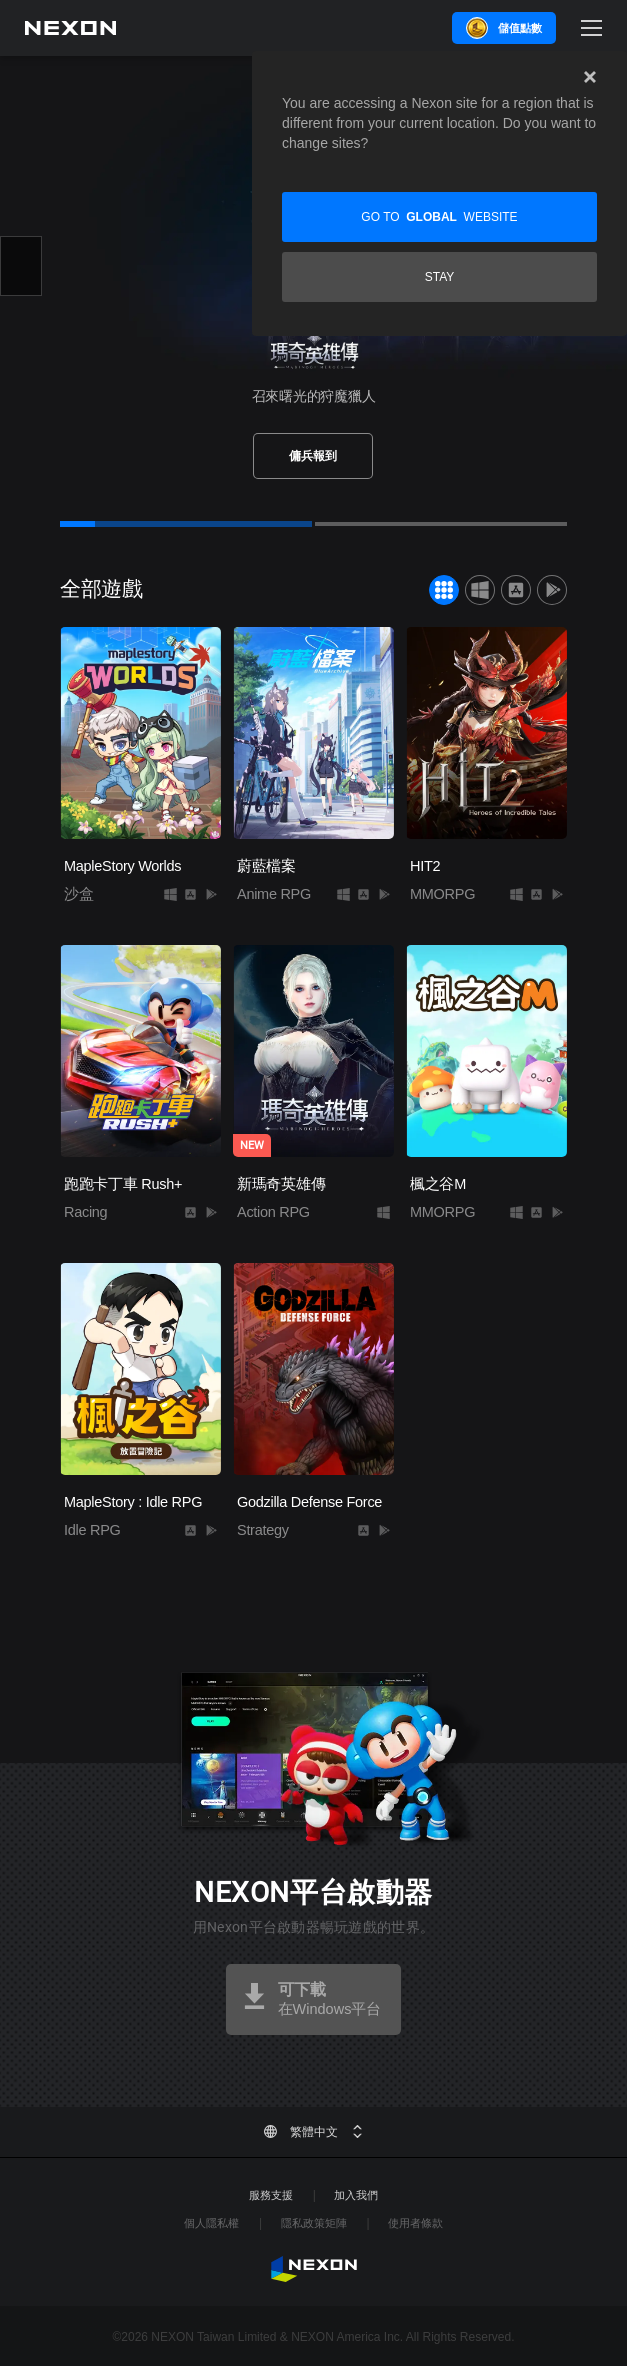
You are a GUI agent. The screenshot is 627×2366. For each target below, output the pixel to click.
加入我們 (356, 2195)
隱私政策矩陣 (314, 2223)
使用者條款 (415, 2223)
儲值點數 (520, 28)
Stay (440, 277)
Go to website (439, 217)
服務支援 (271, 2195)
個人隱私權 (211, 2223)
